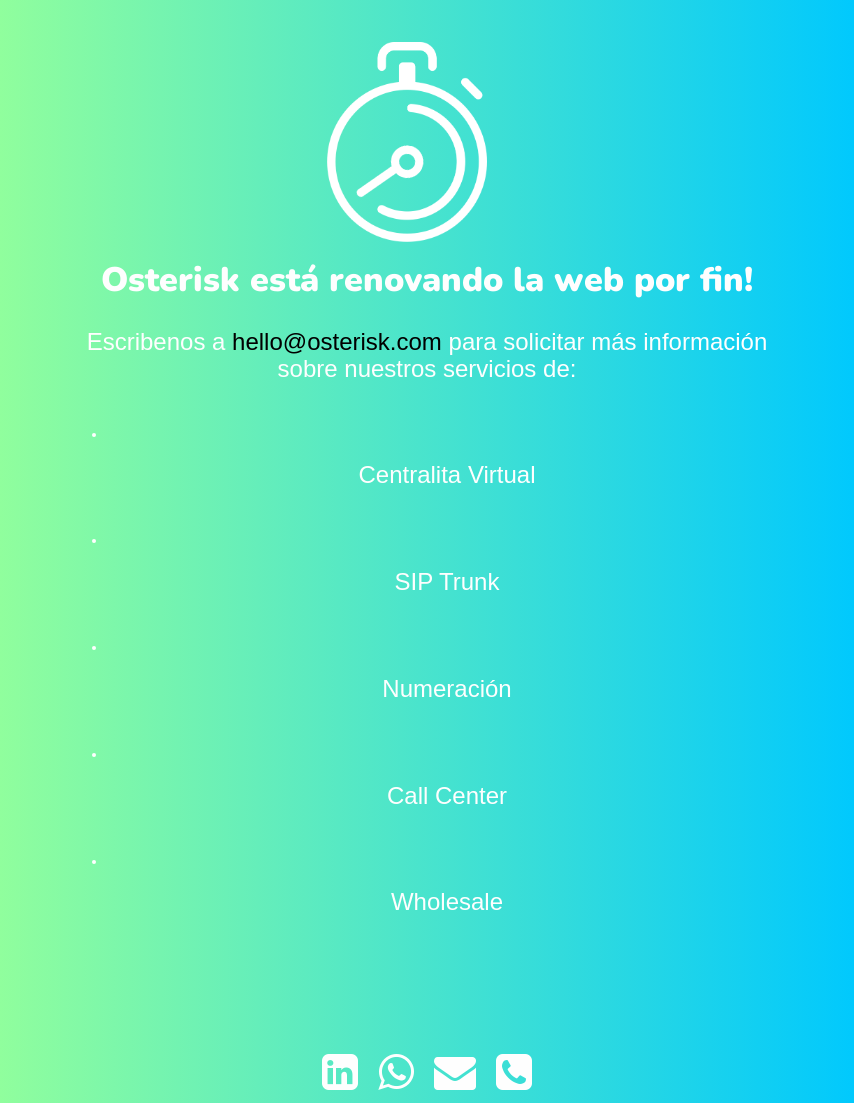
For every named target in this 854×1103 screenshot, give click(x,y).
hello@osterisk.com (337, 341)
